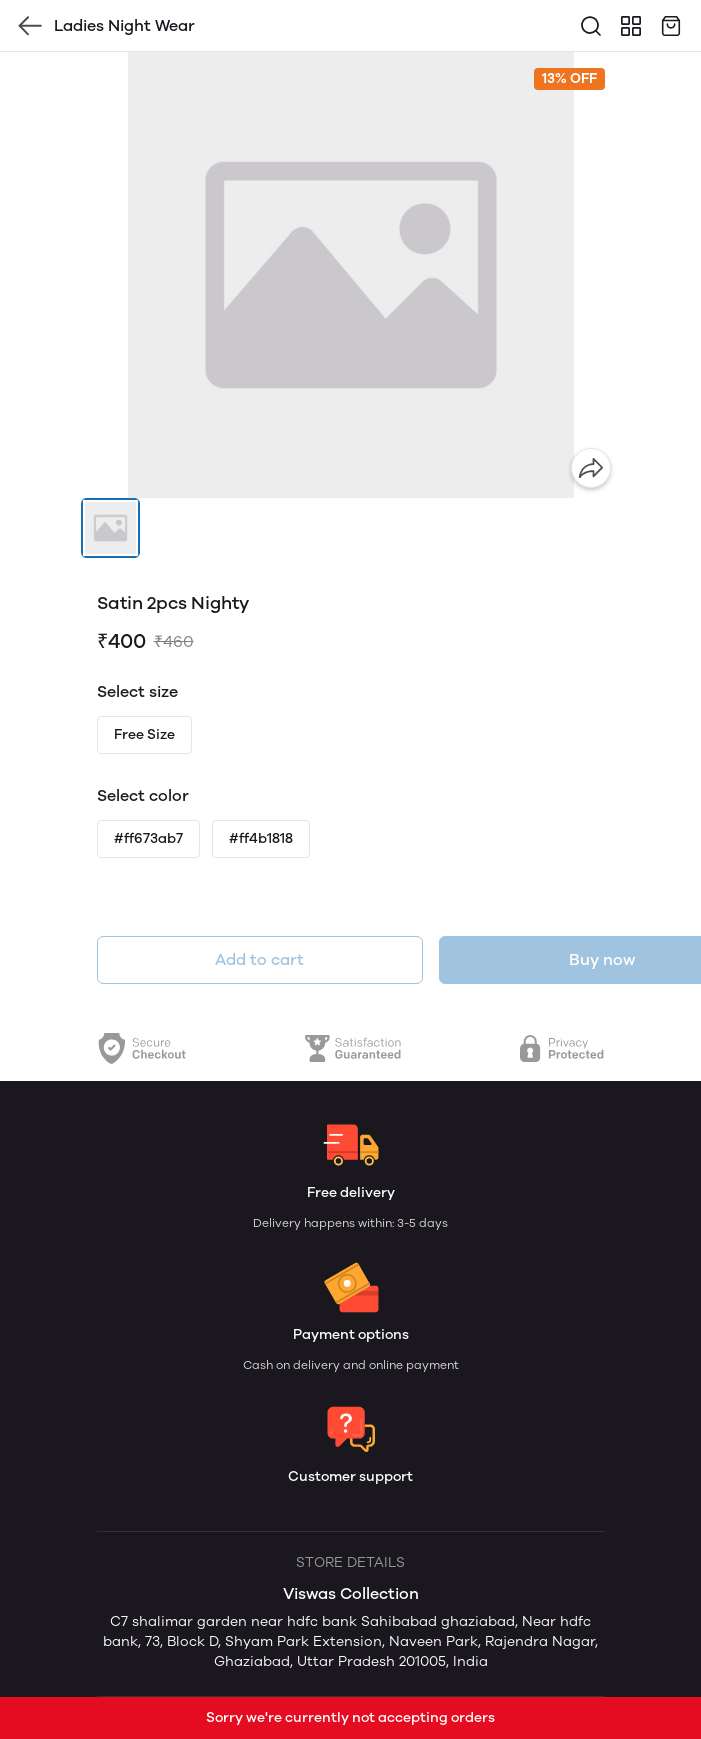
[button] (111, 528)
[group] (351, 275)
